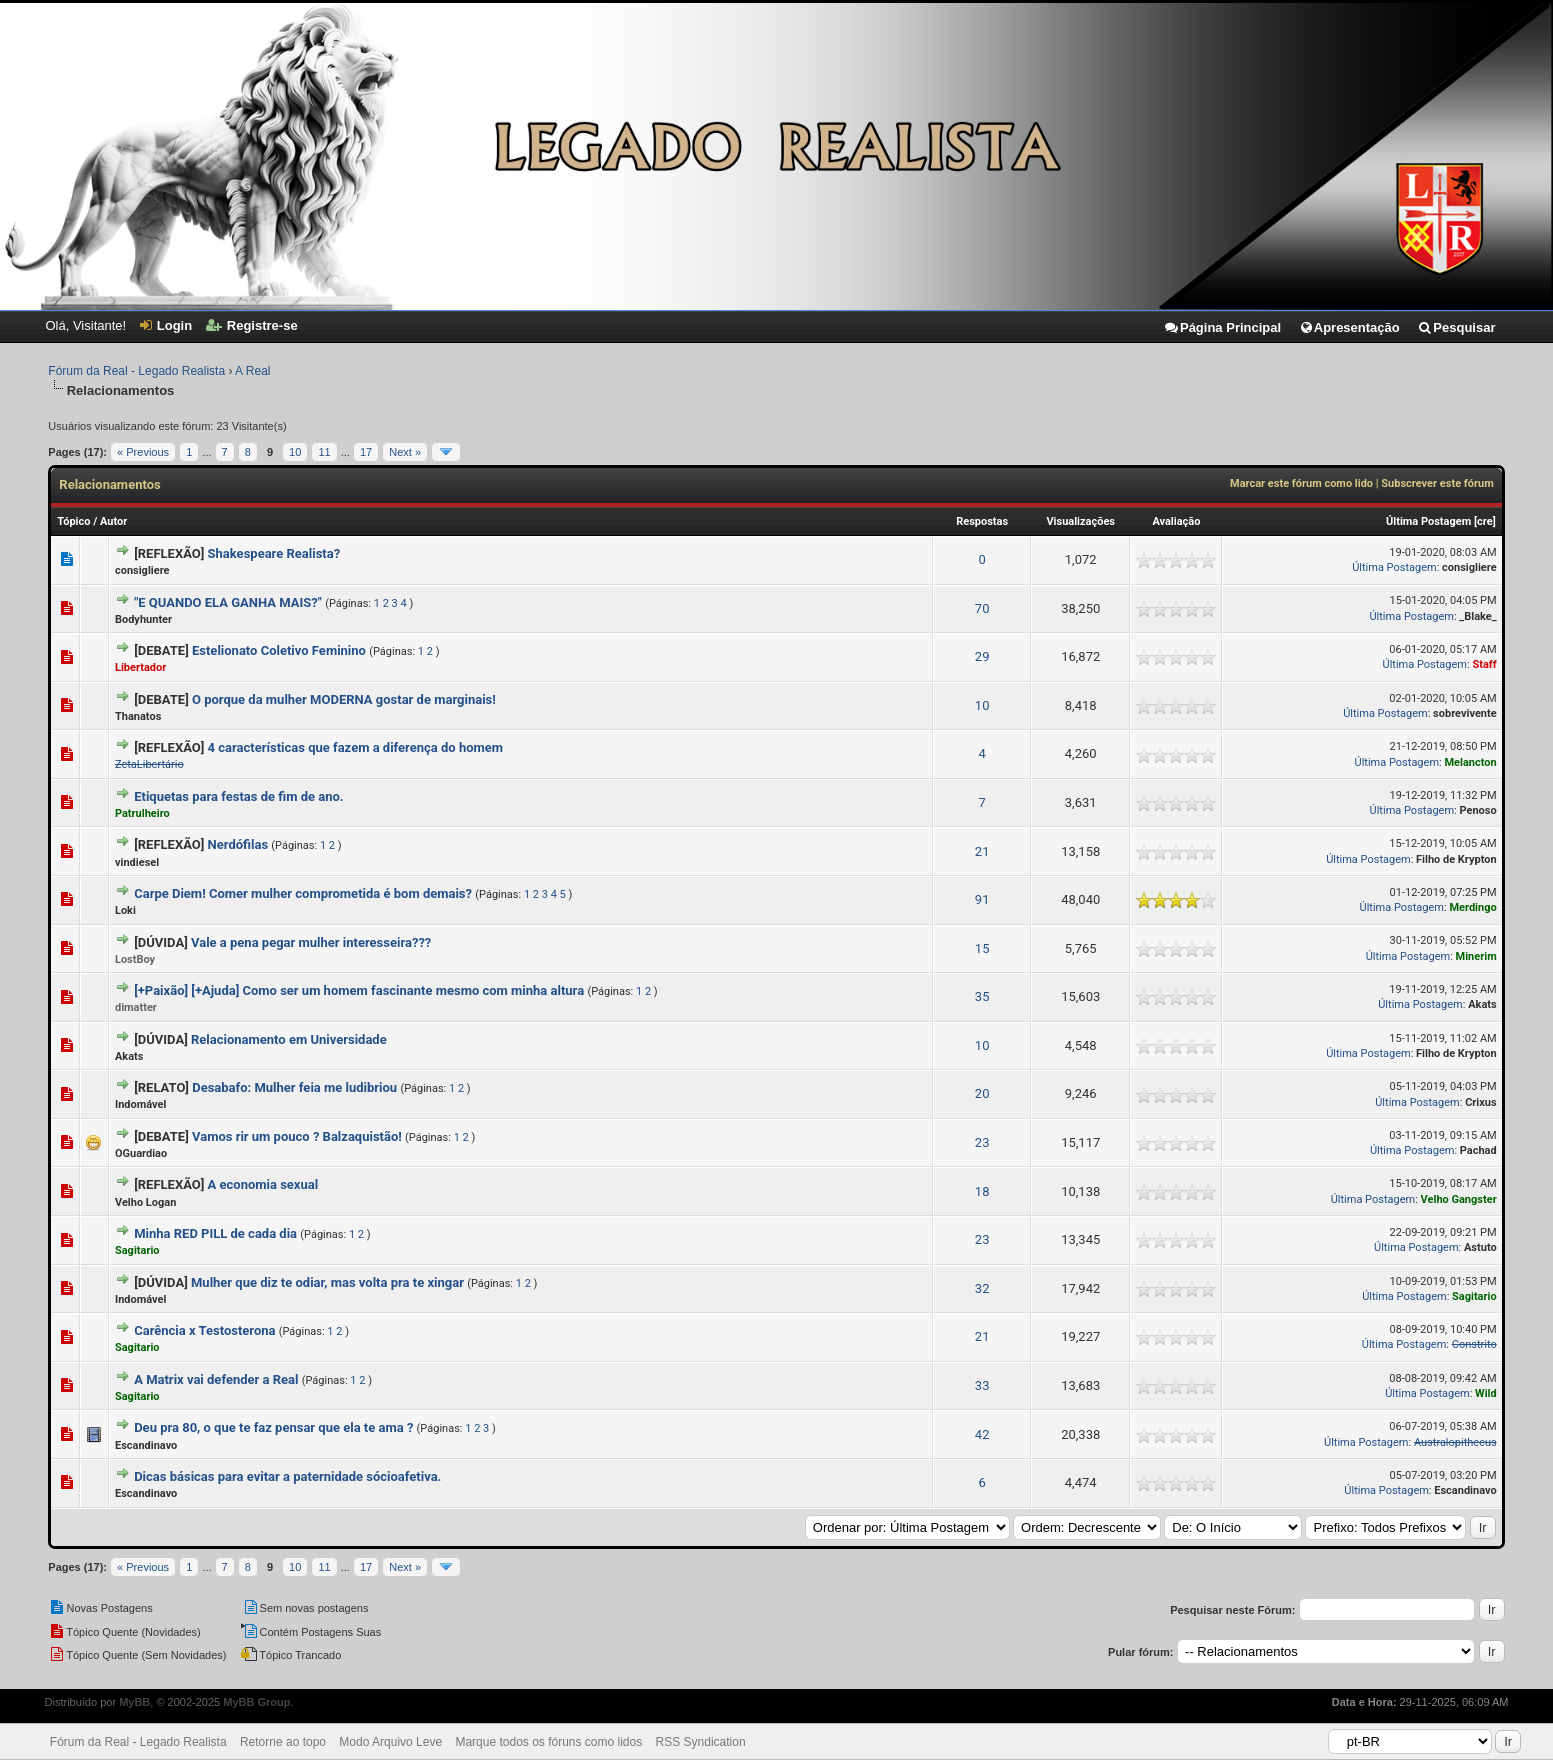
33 (982, 1385)
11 (324, 452)
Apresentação (1349, 327)
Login (166, 325)
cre (1485, 521)
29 (982, 656)
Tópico (73, 521)
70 (982, 608)
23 (982, 1142)
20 (982, 1093)
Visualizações (1080, 521)
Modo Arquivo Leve (390, 1742)
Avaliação (1176, 521)
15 (982, 948)
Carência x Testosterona (204, 1330)
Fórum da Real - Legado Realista (136, 371)
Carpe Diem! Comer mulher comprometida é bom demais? (303, 893)
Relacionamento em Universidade (289, 1039)
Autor (113, 521)
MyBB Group (256, 1702)
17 (366, 452)
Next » (405, 452)
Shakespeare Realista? (274, 553)
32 (982, 1288)
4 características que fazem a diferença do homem (356, 747)
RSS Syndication (701, 1742)
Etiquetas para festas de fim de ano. (238, 796)
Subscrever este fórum (1437, 483)
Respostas (982, 521)
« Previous (143, 452)
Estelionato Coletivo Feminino (279, 650)
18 (982, 1191)
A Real (252, 371)
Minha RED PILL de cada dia (215, 1233)
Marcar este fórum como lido (1301, 483)
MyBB (134, 1702)
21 (982, 851)
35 (982, 996)
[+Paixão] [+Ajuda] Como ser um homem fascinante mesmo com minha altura (359, 990)
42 (982, 1434)
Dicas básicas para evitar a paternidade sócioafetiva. (287, 1476)
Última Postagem (1428, 521)
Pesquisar (1456, 327)
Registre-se (252, 325)
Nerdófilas (238, 844)
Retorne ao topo (283, 1742)
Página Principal (1222, 327)
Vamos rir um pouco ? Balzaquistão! (297, 1136)
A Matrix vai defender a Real (216, 1379)
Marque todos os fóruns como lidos (548, 1742)
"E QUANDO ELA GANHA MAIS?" (228, 602)
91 (982, 899)
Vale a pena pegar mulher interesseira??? (311, 942)
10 (295, 452)
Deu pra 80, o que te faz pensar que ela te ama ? (273, 1427)
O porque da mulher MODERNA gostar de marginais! (344, 699)
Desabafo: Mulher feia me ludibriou (294, 1087)
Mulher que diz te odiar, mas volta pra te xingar (327, 1282)
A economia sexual (263, 1184)
